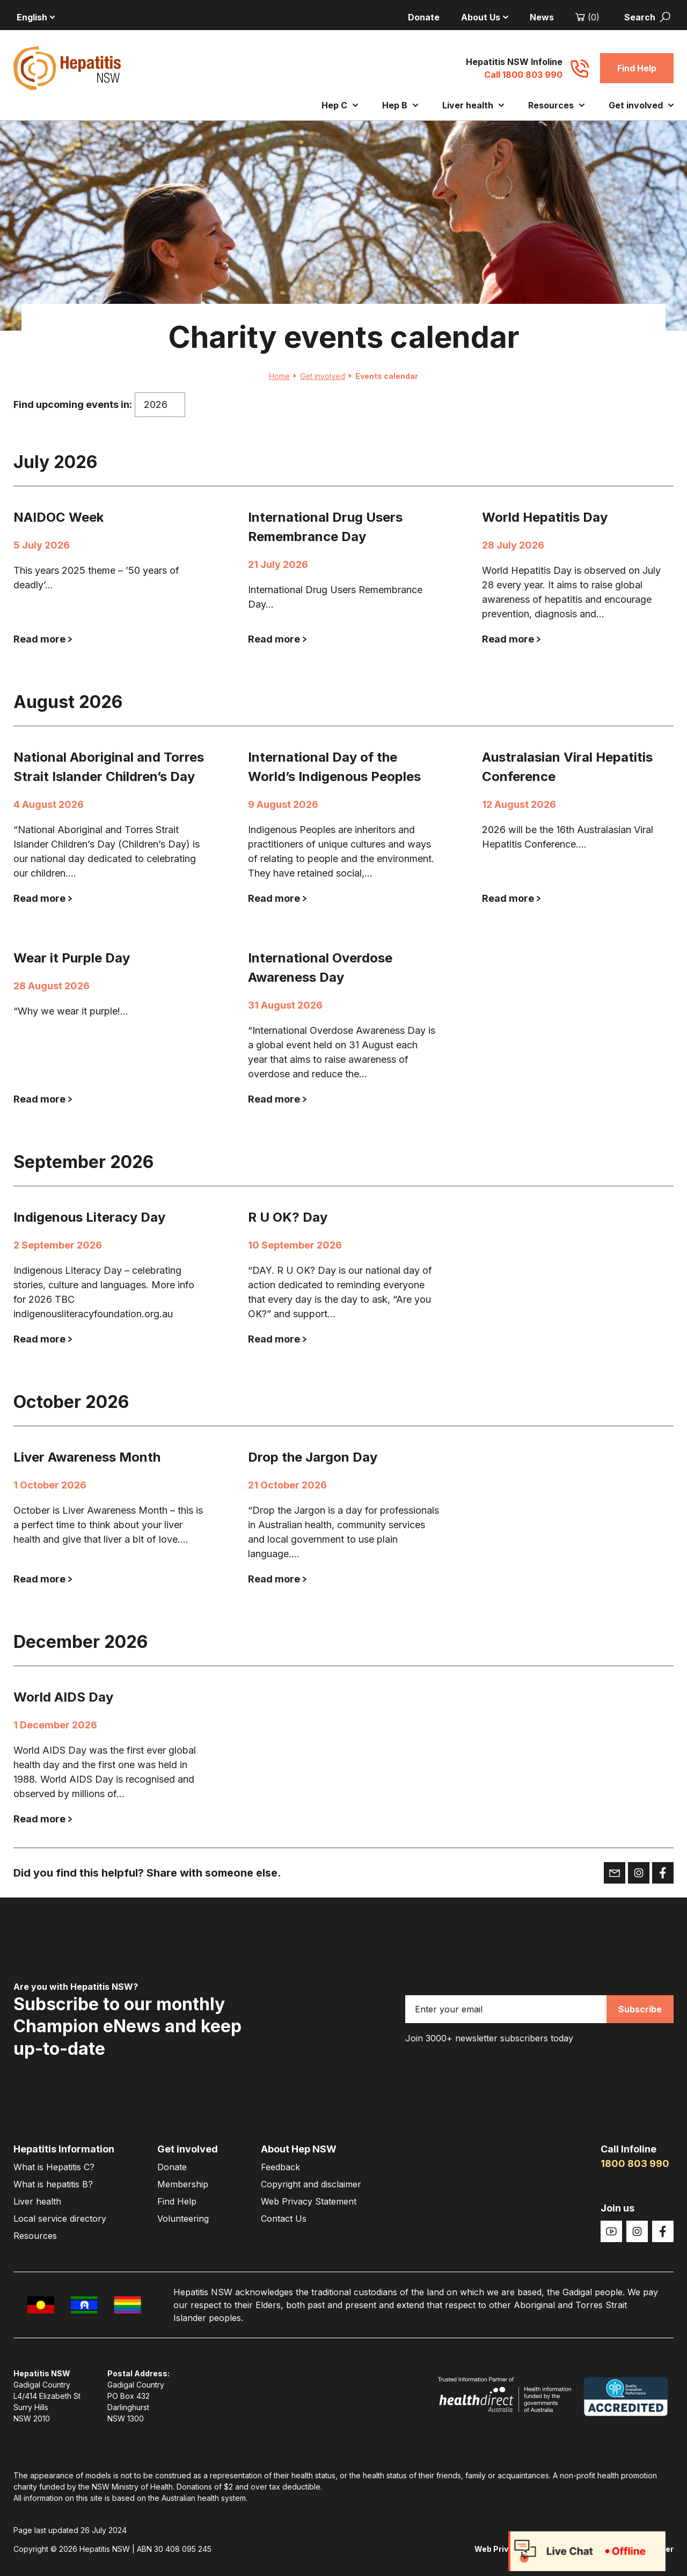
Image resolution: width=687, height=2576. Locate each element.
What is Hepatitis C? (53, 2167)
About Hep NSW (299, 2149)
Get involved (641, 105)
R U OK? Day (287, 1217)
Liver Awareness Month (86, 1457)
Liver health (473, 105)
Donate (424, 17)
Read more (42, 639)
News (542, 17)
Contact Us (283, 2218)
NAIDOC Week (58, 517)
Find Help (636, 68)
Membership (182, 2184)
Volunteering (183, 2218)
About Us (484, 17)
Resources (556, 105)
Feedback (280, 2167)
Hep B (400, 105)
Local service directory (59, 2218)
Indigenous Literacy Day (89, 1217)
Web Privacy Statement (308, 2201)
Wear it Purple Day (71, 958)
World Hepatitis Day (545, 517)
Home (282, 376)
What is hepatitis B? (53, 2184)
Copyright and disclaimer (311, 2184)
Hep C (339, 105)
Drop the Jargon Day (312, 1457)
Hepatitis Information (63, 2149)
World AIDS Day (63, 1697)
